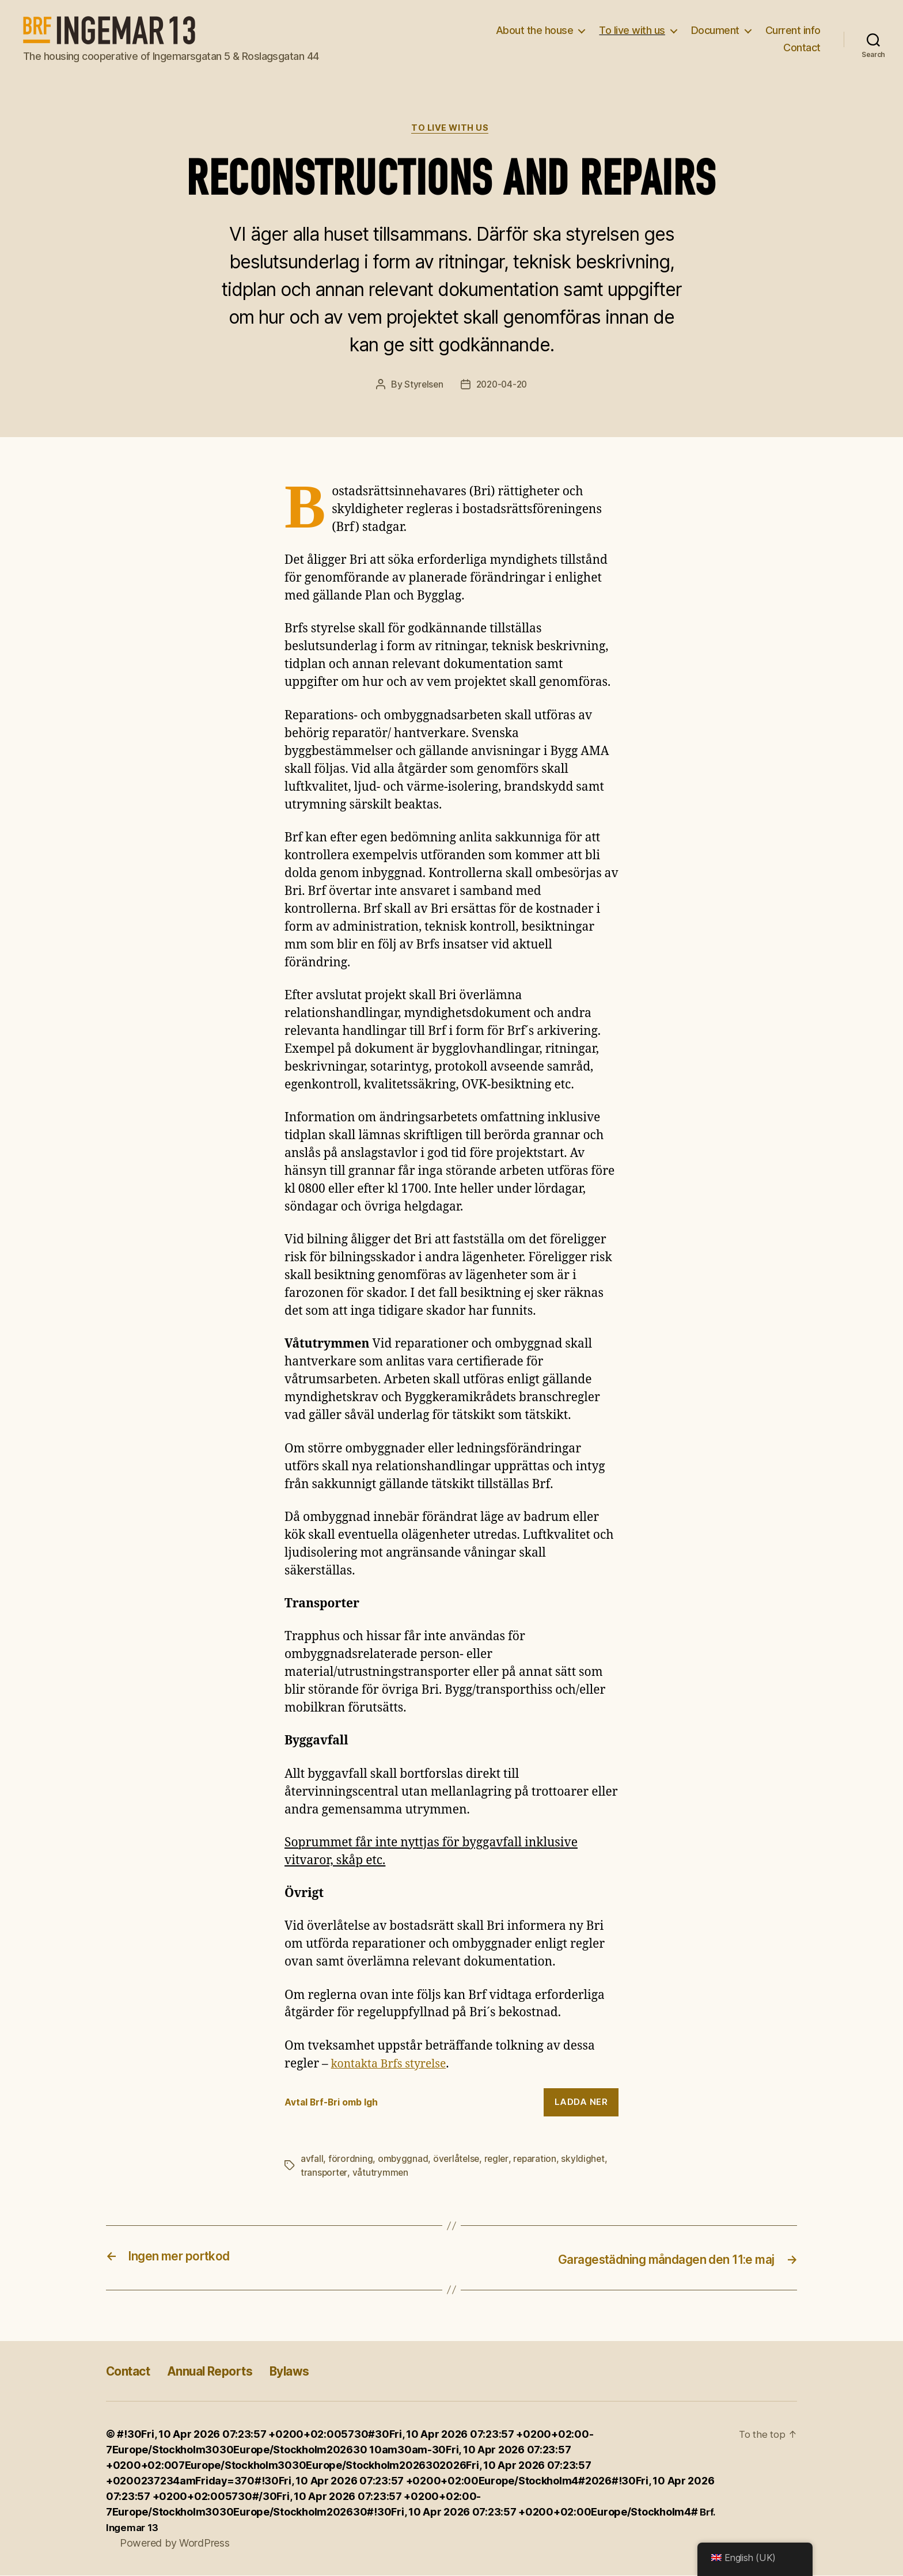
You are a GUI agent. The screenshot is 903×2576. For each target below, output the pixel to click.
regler (498, 2160)
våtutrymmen (382, 2174)
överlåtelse (457, 2160)
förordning (350, 2160)
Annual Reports (224, 2371)
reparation (538, 2160)
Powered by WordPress (175, 2543)
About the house (535, 30)
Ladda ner (581, 2103)
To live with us (632, 30)
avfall (312, 2160)
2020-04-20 (502, 386)
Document (715, 30)
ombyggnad (403, 2160)
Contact (802, 47)
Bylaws (314, 2371)
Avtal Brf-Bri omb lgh (335, 2104)
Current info (793, 30)
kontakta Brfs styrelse (393, 2065)
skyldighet (587, 2160)
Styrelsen (422, 386)
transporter (324, 2174)
